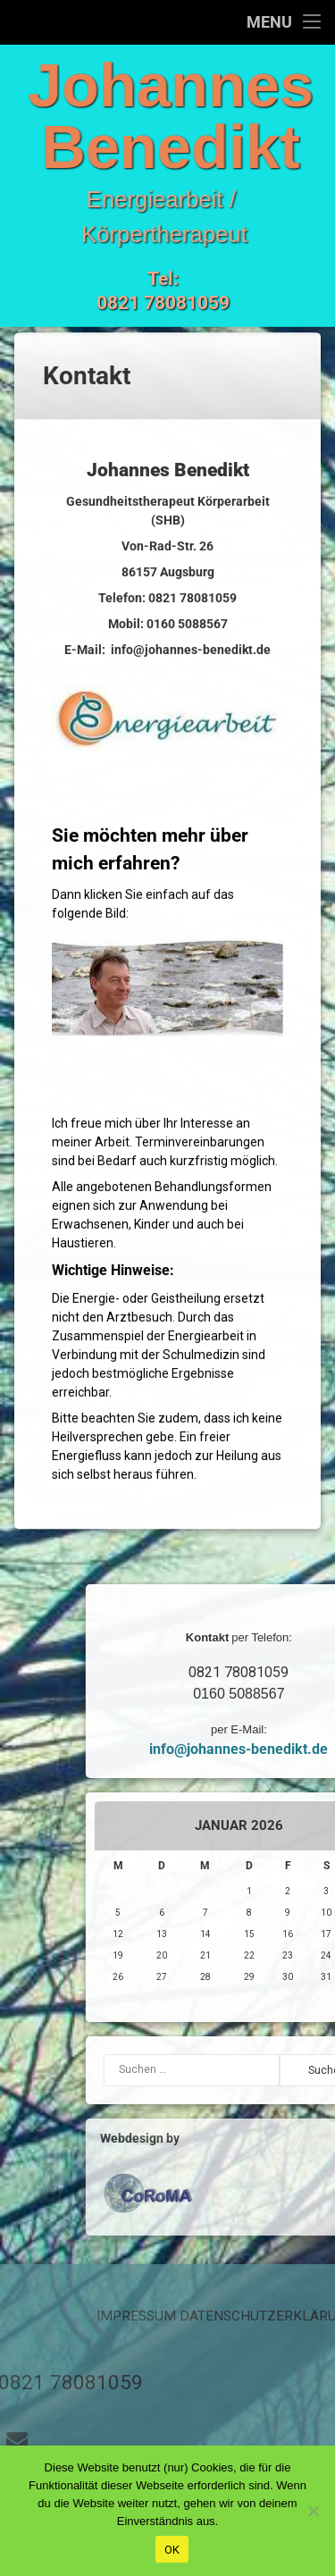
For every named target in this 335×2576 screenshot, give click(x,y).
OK (172, 2549)
